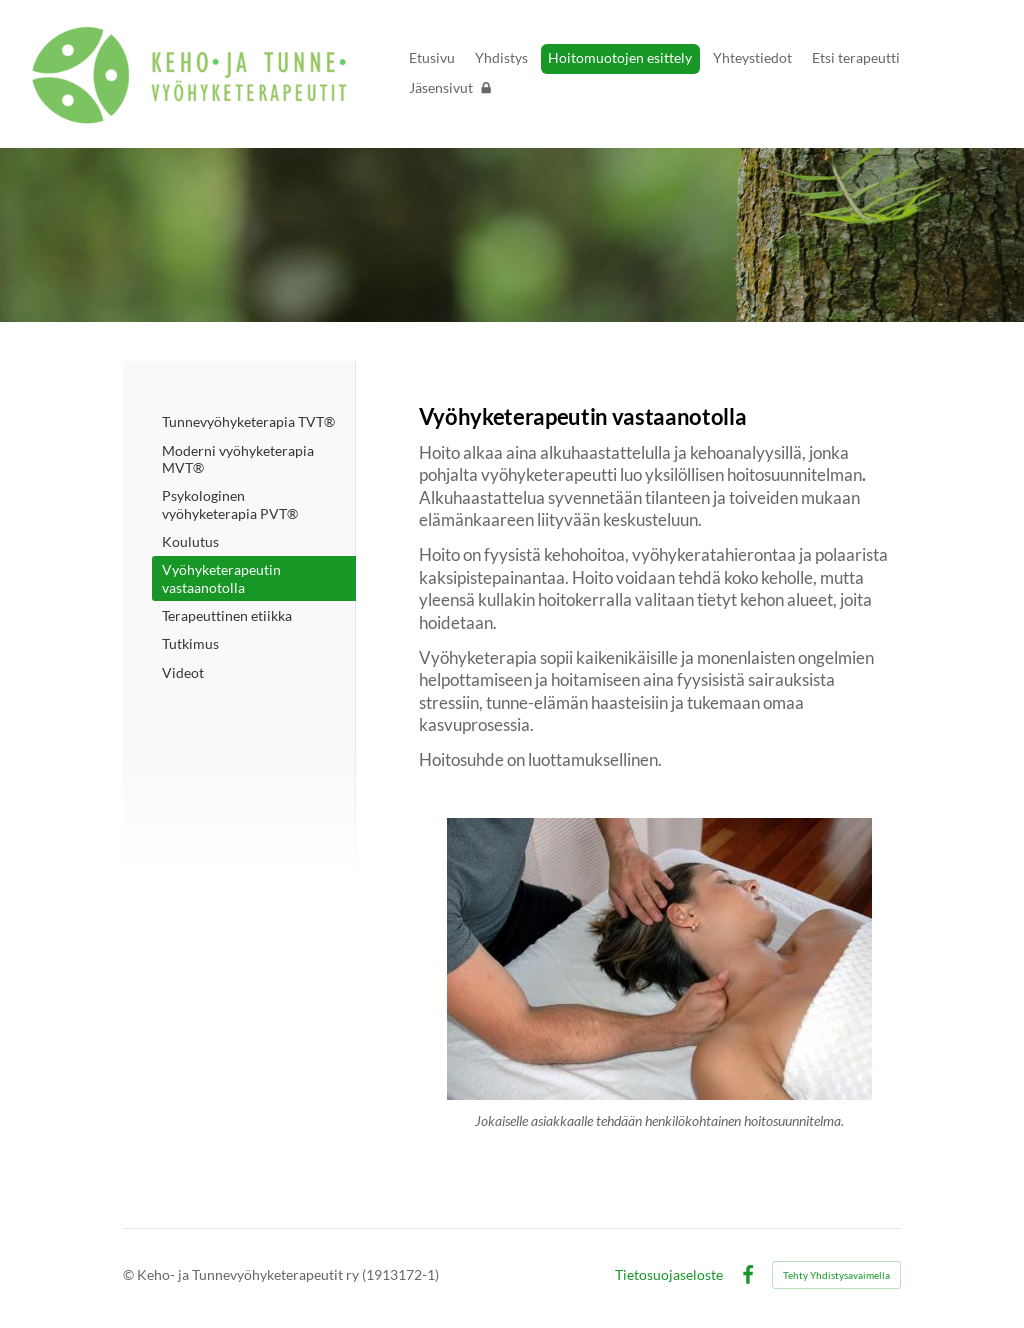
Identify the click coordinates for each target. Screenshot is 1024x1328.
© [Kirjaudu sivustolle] (130, 1274)
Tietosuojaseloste (669, 1275)
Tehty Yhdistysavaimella (836, 1275)
